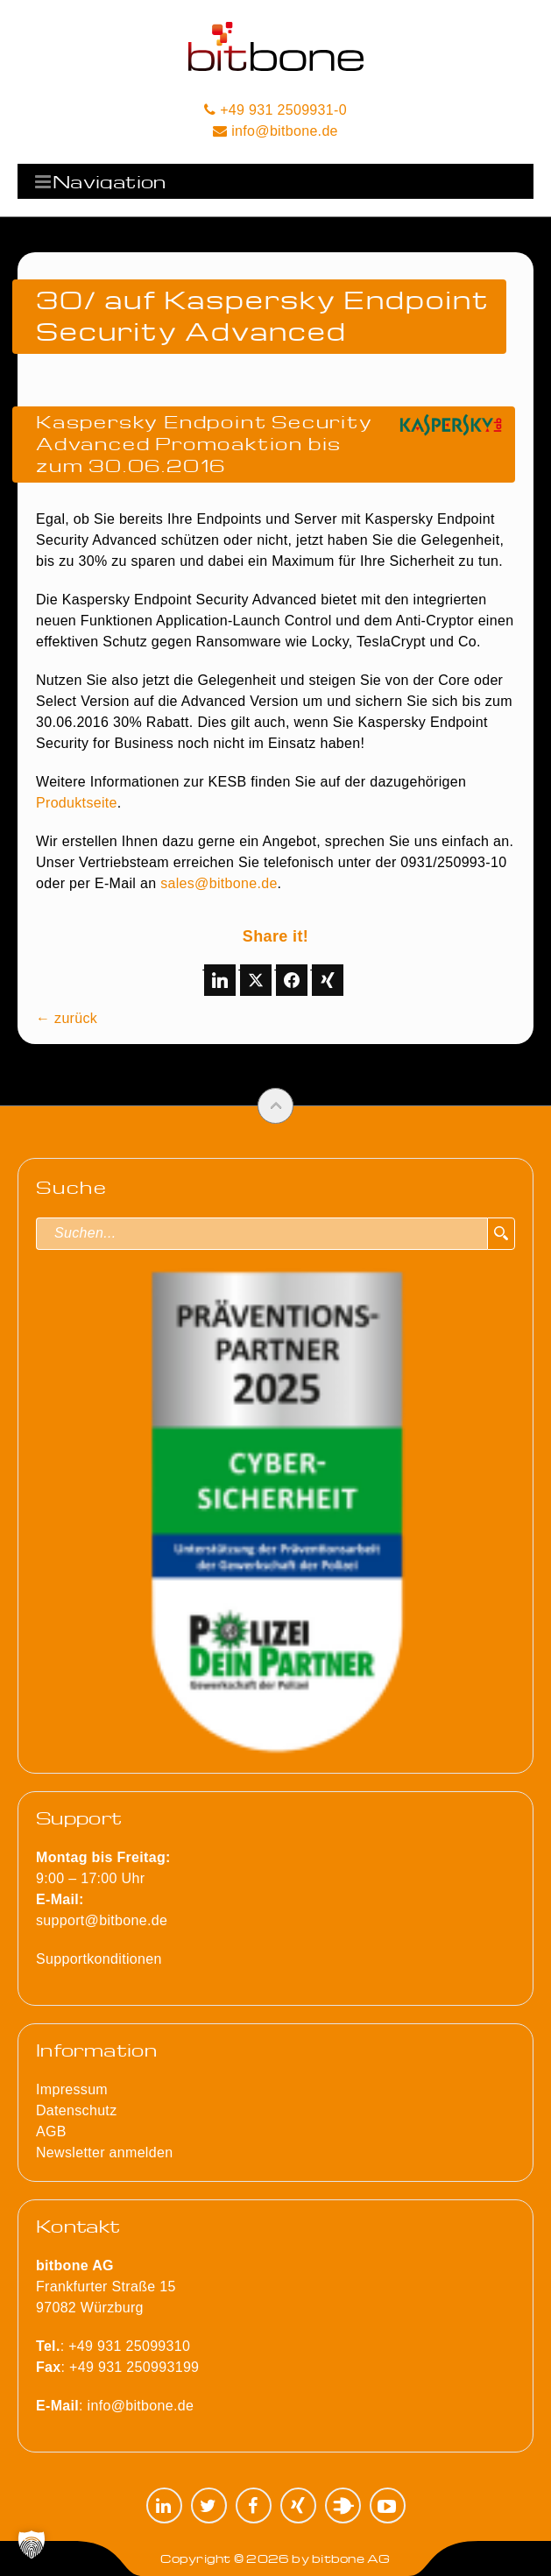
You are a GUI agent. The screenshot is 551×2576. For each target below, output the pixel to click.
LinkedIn (164, 2505)
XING (298, 2505)
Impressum (72, 2089)
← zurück (66, 1018)
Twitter (209, 2505)
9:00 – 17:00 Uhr (103, 1878)
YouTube (388, 2505)
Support (79, 1817)
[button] (31, 2544)
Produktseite (76, 802)
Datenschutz (76, 2110)
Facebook (254, 2505)
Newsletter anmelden (104, 2152)
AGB (51, 2131)
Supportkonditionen (99, 1958)
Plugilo (343, 2505)
